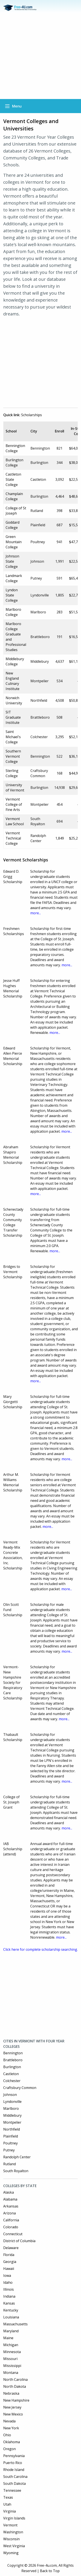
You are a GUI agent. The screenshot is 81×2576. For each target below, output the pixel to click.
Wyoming (11, 2552)
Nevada (9, 2421)
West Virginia (14, 2546)
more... (35, 913)
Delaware (11, 2247)
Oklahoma (11, 2442)
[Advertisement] (40, 56)
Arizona (9, 2213)
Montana (10, 2372)
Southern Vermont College (13, 756)
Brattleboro (12, 2060)
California (11, 2220)
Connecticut (12, 2234)
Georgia (9, 2261)
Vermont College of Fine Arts (14, 804)
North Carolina (15, 2379)
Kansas (9, 2303)
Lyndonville (12, 2101)
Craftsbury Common (19, 2087)
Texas (8, 2497)
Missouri (10, 2358)
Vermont (10, 2525)
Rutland (9, 2164)
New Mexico (13, 2414)
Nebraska (11, 2393)
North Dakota (14, 2386)
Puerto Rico (12, 2462)
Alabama (10, 2199)
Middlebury (12, 2115)
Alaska (8, 2192)
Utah (7, 2504)
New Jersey (12, 2407)
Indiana (9, 2296)
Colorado (10, 2227)
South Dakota (14, 2483)
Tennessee (12, 2490)
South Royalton (15, 2170)
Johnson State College (12, 561)
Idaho (8, 2282)
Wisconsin (11, 2539)
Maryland (11, 2331)
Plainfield (10, 2136)
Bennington (13, 2053)
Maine (8, 2338)
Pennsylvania (14, 2455)
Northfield (11, 2129)
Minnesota (12, 2351)
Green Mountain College (14, 541)
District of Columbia (19, 2240)
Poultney (10, 2143)
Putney (9, 2150)
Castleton (11, 2073)
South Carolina (15, 2476)
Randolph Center (17, 2157)
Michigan (10, 2344)
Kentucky (10, 2310)
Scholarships (31, 415)
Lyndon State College (12, 595)
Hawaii (8, 2268)
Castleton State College (13, 479)
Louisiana (11, 2317)
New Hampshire (16, 2400)
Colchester (12, 2080)
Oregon (9, 2448)
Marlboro (11, 2108)
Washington (13, 2532)
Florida (8, 2254)
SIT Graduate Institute (13, 717)
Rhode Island (13, 2469)
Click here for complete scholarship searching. (40, 1949)
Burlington (12, 2066)
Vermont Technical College (13, 838)
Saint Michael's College (13, 736)
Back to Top (50, 2570)
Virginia (9, 2511)
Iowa (7, 2275)
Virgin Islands (14, 2518)
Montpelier (12, 2122)
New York (11, 2428)
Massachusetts (15, 2324)
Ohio (7, 2435)
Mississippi (12, 2365)
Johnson (10, 2094)
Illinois (8, 2289)
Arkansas (10, 2206)
